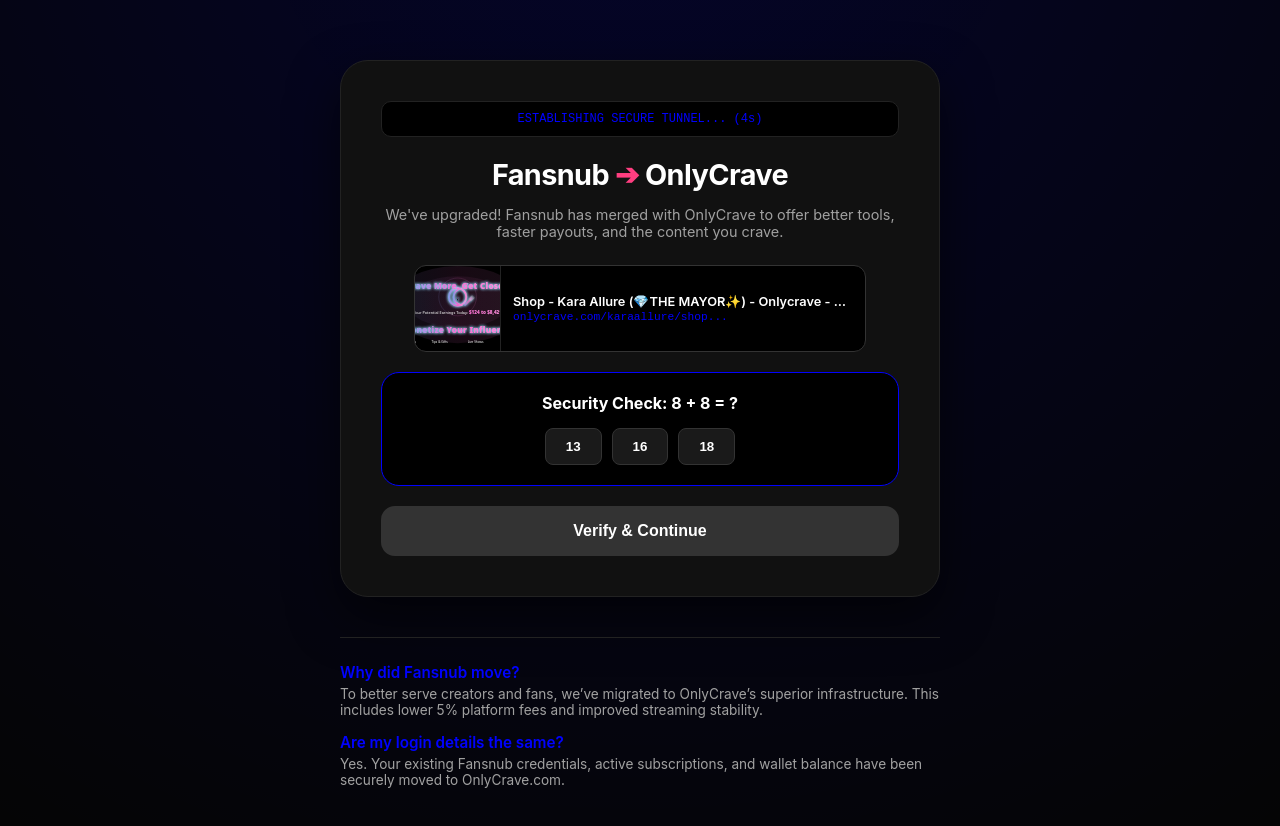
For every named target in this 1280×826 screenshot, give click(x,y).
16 (640, 449)
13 (573, 449)
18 (706, 449)
